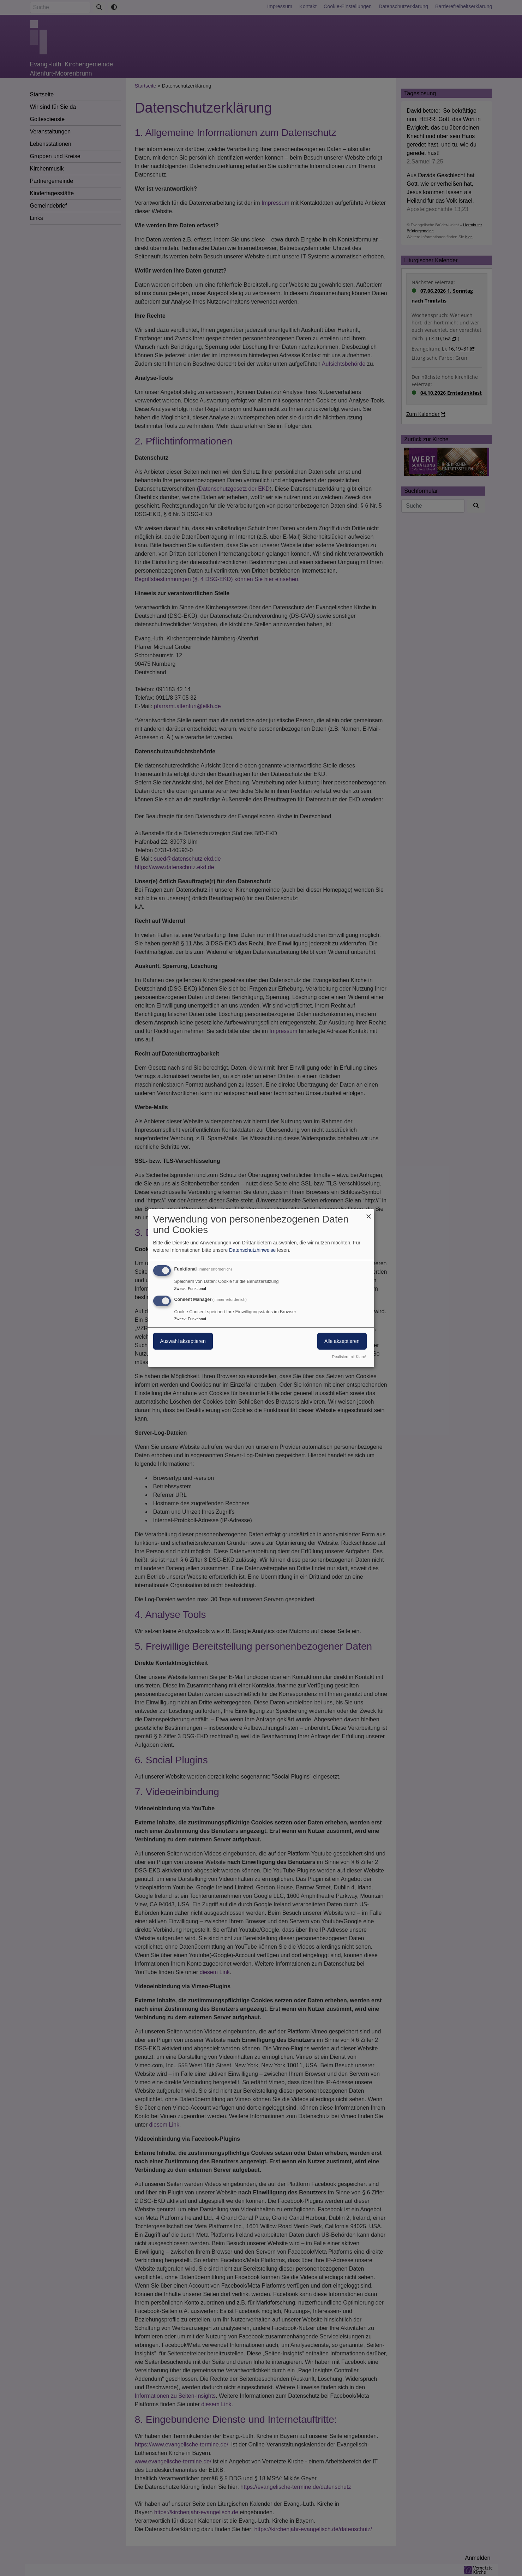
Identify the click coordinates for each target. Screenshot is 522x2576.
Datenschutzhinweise (252, 1250)
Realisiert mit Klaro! (349, 1357)
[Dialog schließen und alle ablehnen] (369, 1213)
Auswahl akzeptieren (183, 1341)
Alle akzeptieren (342, 1341)
